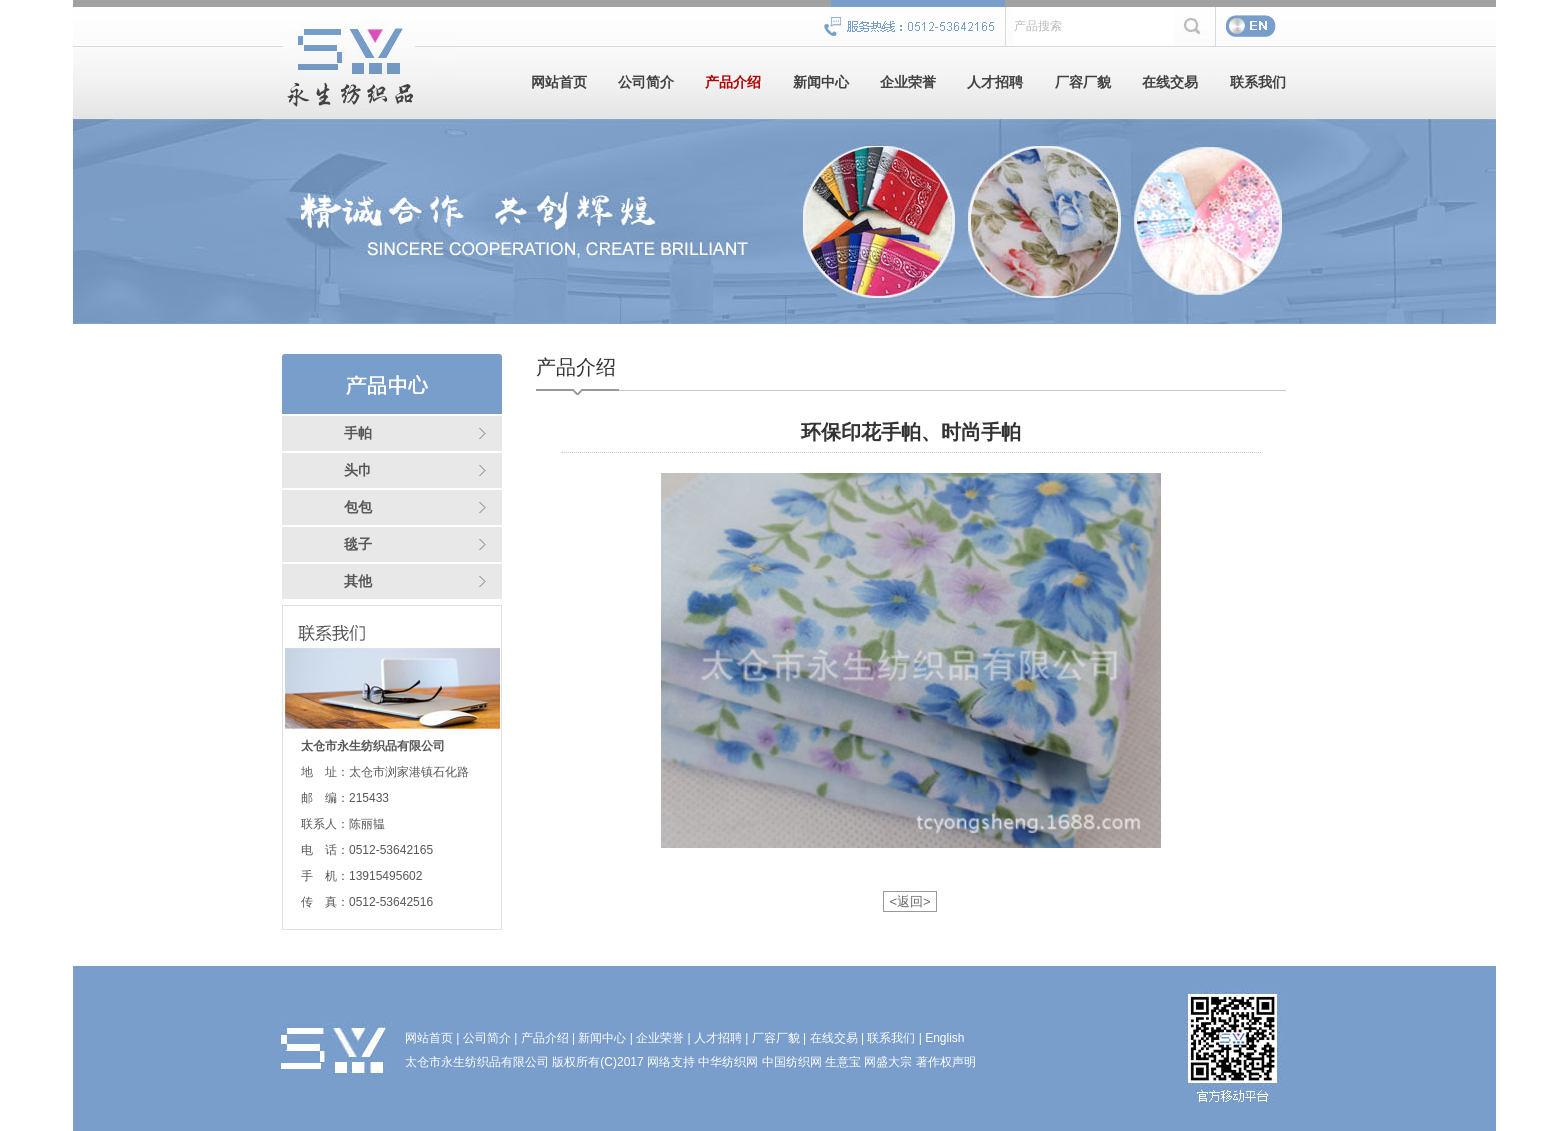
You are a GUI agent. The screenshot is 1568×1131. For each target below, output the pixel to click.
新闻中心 (821, 82)
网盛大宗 (888, 1062)
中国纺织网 (792, 1062)
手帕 (358, 433)
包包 (358, 507)
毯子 (358, 544)
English (944, 1038)
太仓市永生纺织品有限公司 (477, 1062)
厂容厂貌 (1083, 82)
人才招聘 (995, 82)
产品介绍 (733, 82)
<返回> (909, 901)
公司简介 (646, 82)
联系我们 (1258, 82)
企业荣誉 (908, 82)
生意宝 (843, 1062)
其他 (358, 581)
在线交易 (1170, 82)
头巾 (358, 470)
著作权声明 (946, 1062)
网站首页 (559, 82)
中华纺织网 (728, 1062)
